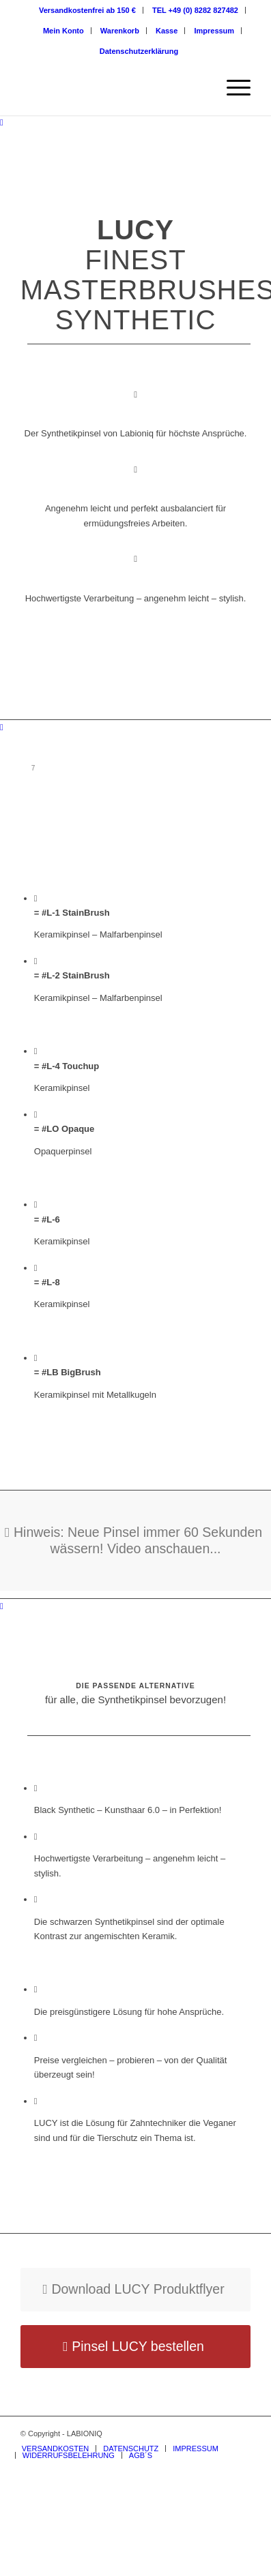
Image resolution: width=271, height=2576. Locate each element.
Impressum (214, 31)
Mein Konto (63, 31)
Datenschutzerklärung (139, 51)
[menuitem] (87, 10)
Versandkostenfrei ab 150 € (87, 10)
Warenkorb (119, 31)
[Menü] (232, 88)
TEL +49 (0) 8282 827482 (195, 10)
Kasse (166, 31)
